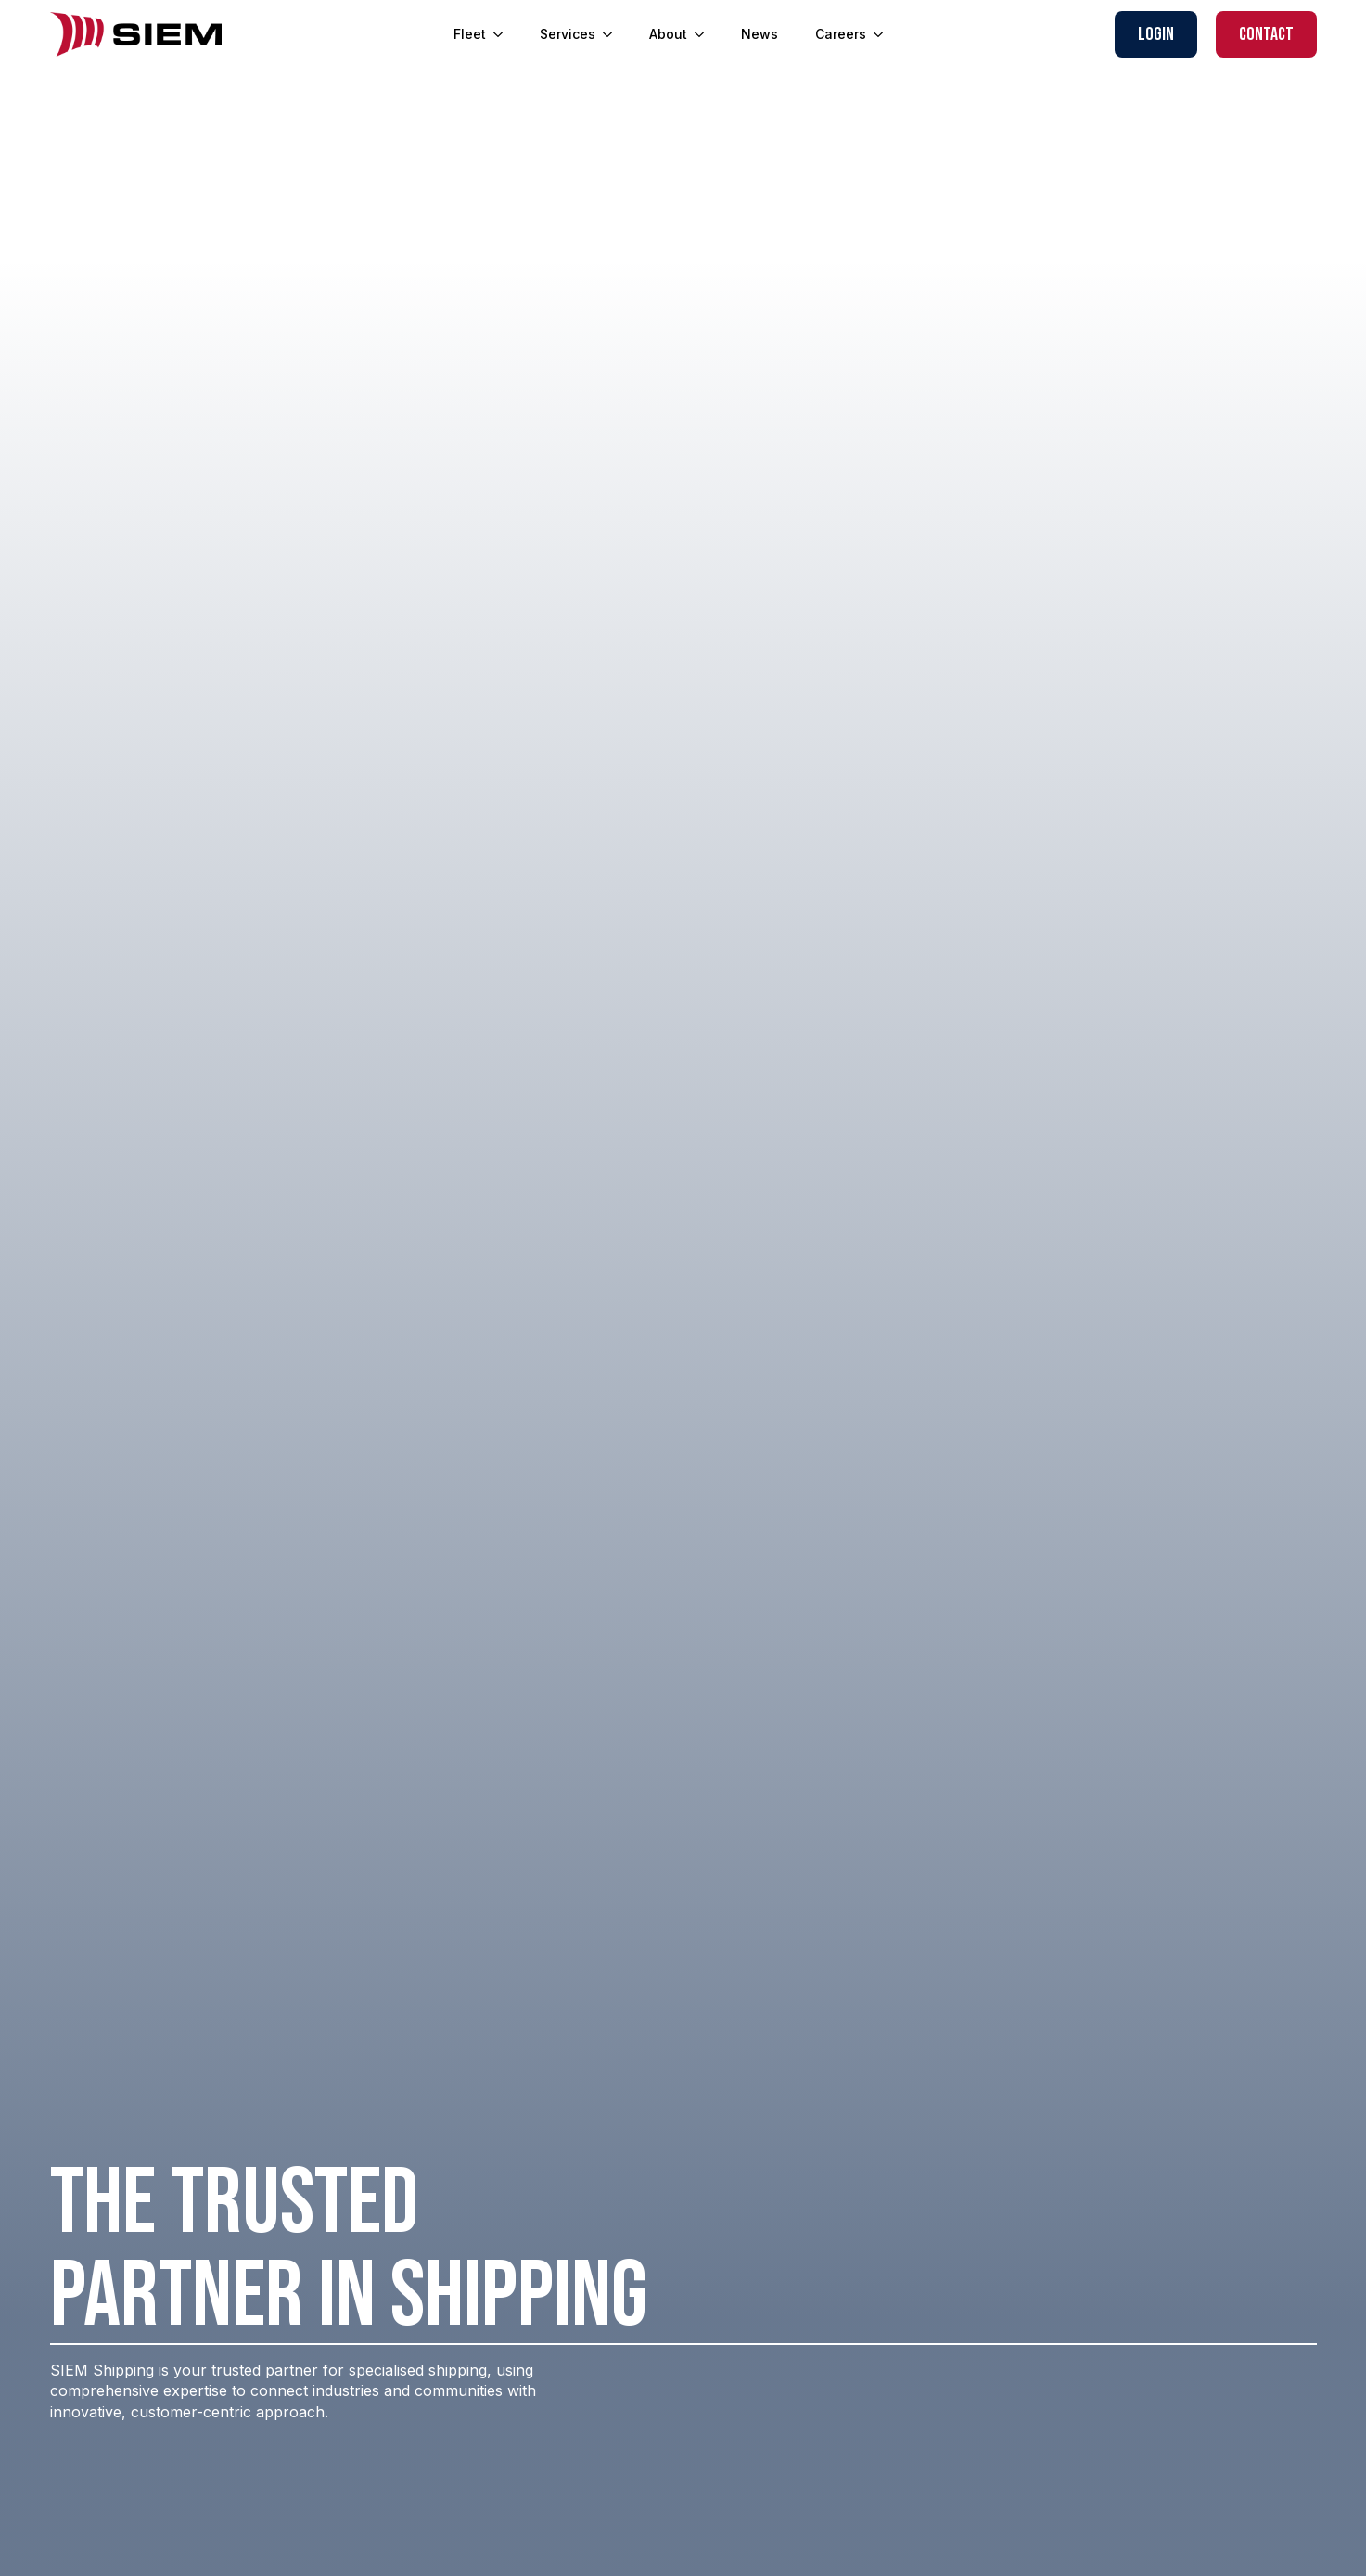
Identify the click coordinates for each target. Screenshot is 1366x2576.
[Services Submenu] (613, 34)
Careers (840, 34)
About (668, 34)
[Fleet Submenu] (503, 34)
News (759, 34)
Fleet (469, 34)
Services (567, 34)
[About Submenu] (704, 34)
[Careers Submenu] (883, 34)
